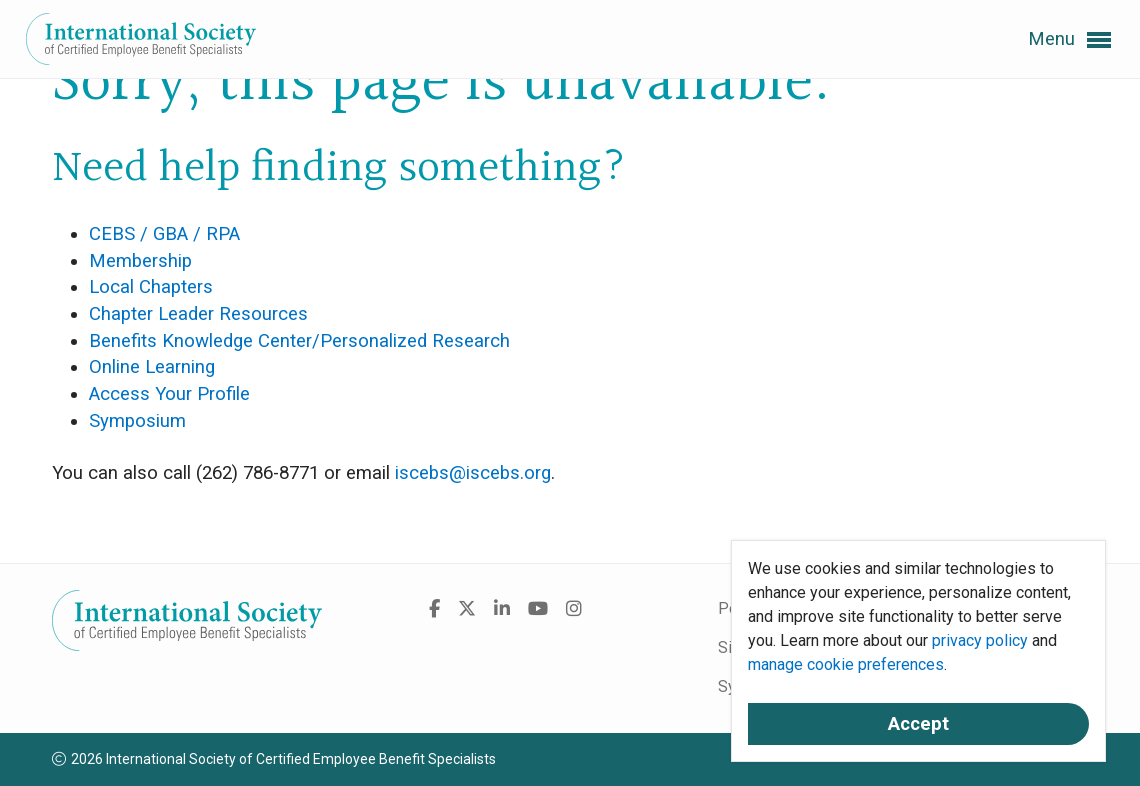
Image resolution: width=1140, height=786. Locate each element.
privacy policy (980, 640)
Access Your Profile (169, 394)
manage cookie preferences (846, 664)
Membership (140, 261)
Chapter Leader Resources (198, 314)
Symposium (137, 421)
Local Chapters (151, 287)
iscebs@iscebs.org (473, 473)
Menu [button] (1069, 40)
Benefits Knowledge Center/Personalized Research (299, 341)
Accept (918, 724)
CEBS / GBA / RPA (164, 234)
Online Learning (152, 367)
